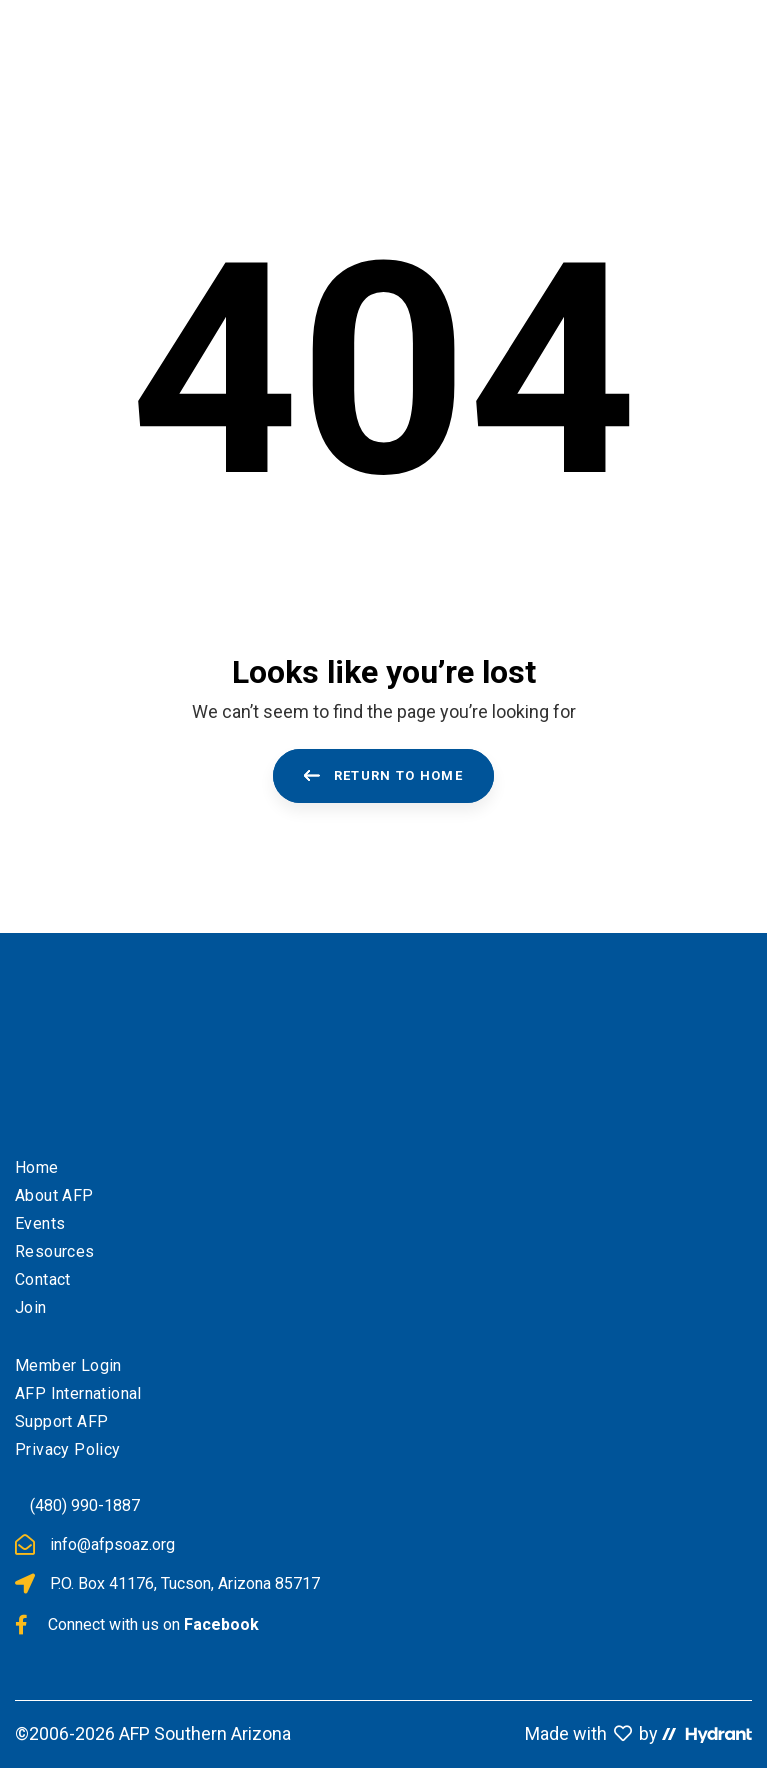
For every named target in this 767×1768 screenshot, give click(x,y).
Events (40, 1223)
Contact (43, 1279)
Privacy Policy (68, 1449)
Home (37, 1167)
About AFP (54, 1195)
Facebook (221, 1624)
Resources (55, 1251)
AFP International (78, 1393)
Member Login (68, 1365)
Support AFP (61, 1421)
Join (31, 1307)
